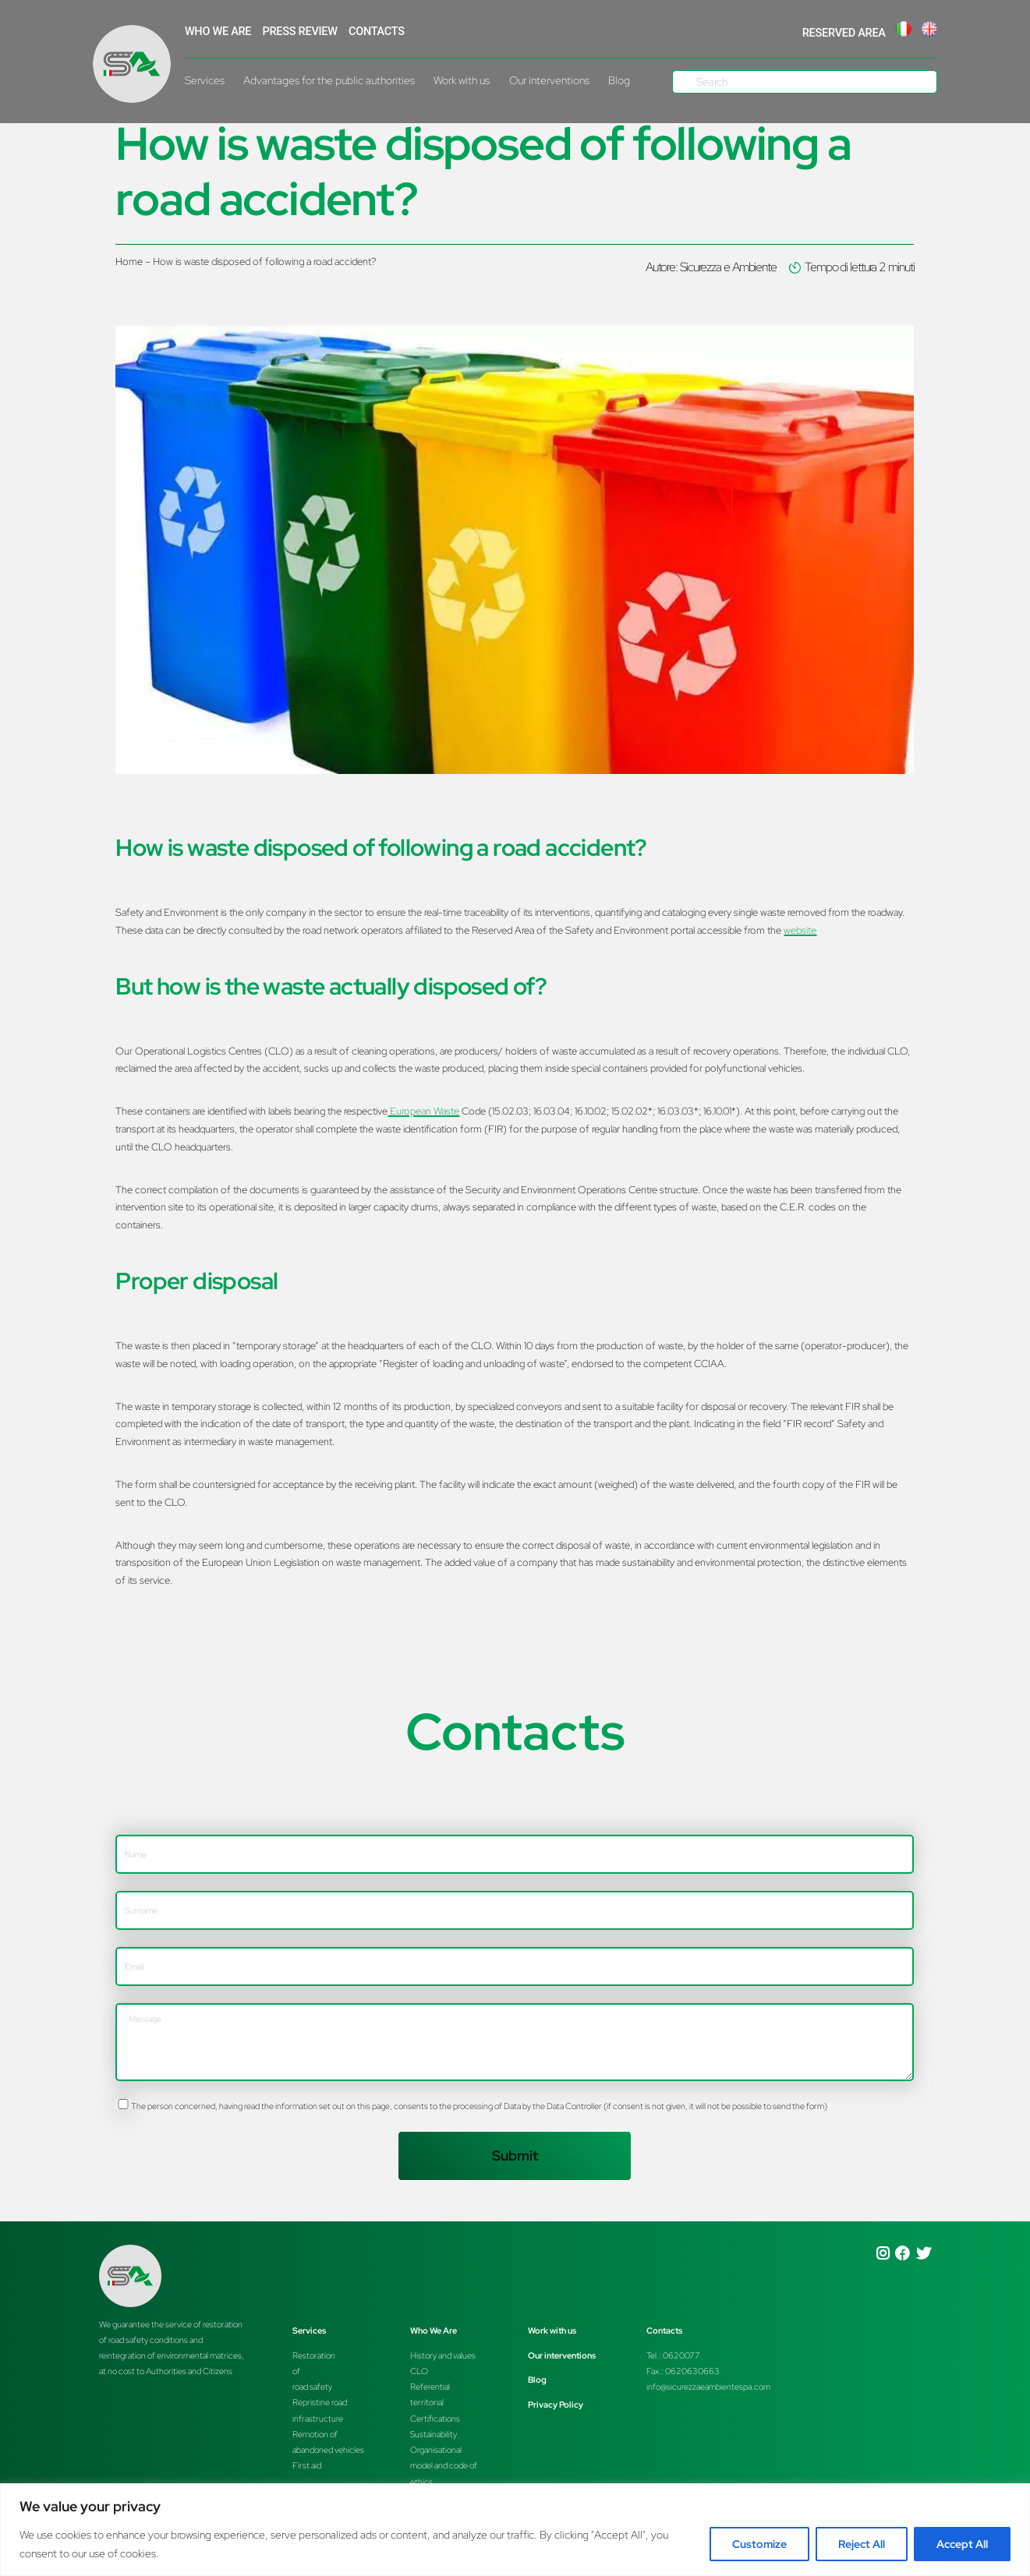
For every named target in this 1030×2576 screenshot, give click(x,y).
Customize (759, 2544)
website (800, 930)
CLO (419, 2371)
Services (205, 80)
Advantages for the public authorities (329, 80)
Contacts (377, 31)
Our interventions (549, 80)
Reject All (861, 2544)
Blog (619, 80)
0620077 (681, 2355)
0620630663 (692, 2371)
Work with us (462, 80)
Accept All (962, 2544)
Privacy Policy (555, 2404)
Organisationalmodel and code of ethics (443, 2465)
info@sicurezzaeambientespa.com (708, 2386)
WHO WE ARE (218, 31)
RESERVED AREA (844, 33)
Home (129, 261)
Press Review (300, 31)
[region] (515, 2529)
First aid (306, 2465)
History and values (443, 2355)
